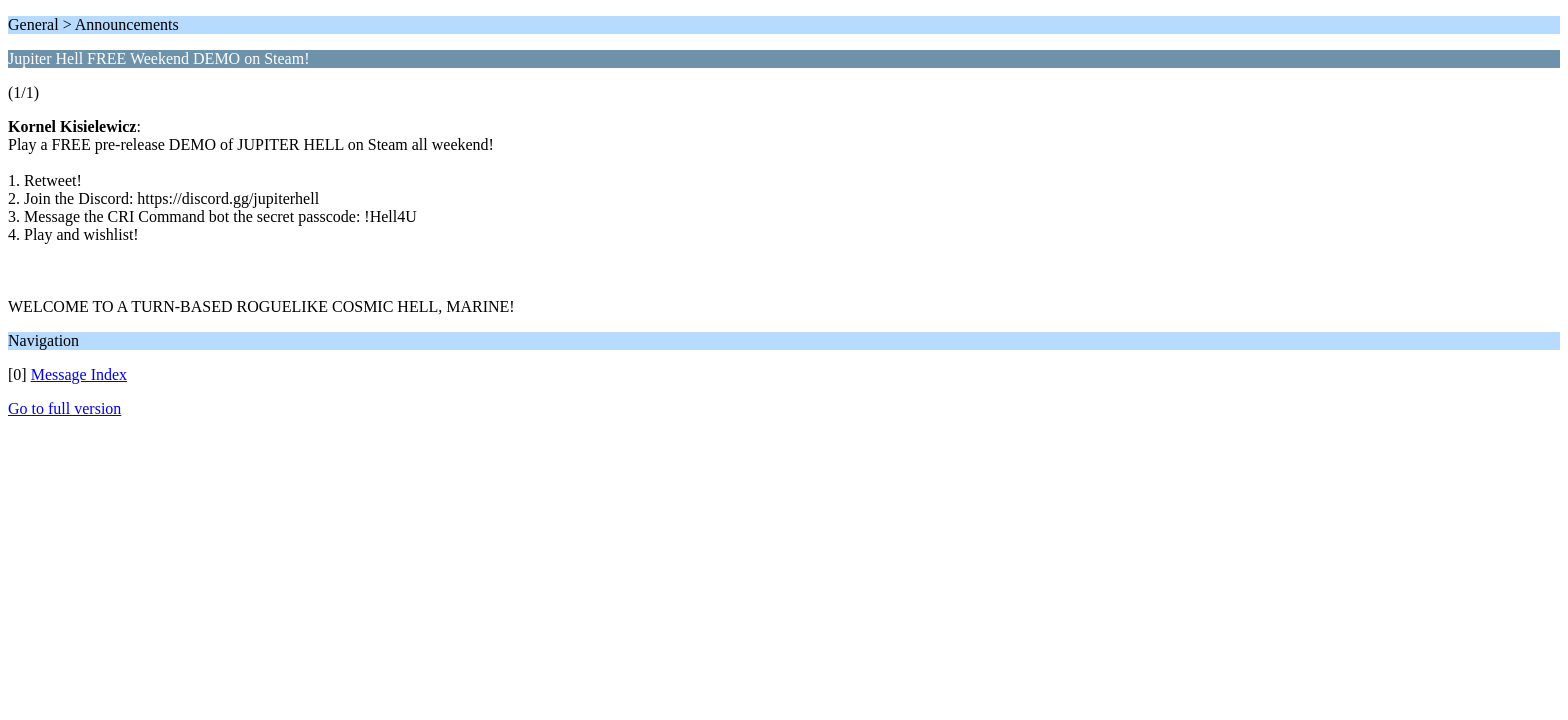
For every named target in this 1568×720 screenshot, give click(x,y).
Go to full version (64, 408)
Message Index (79, 374)
